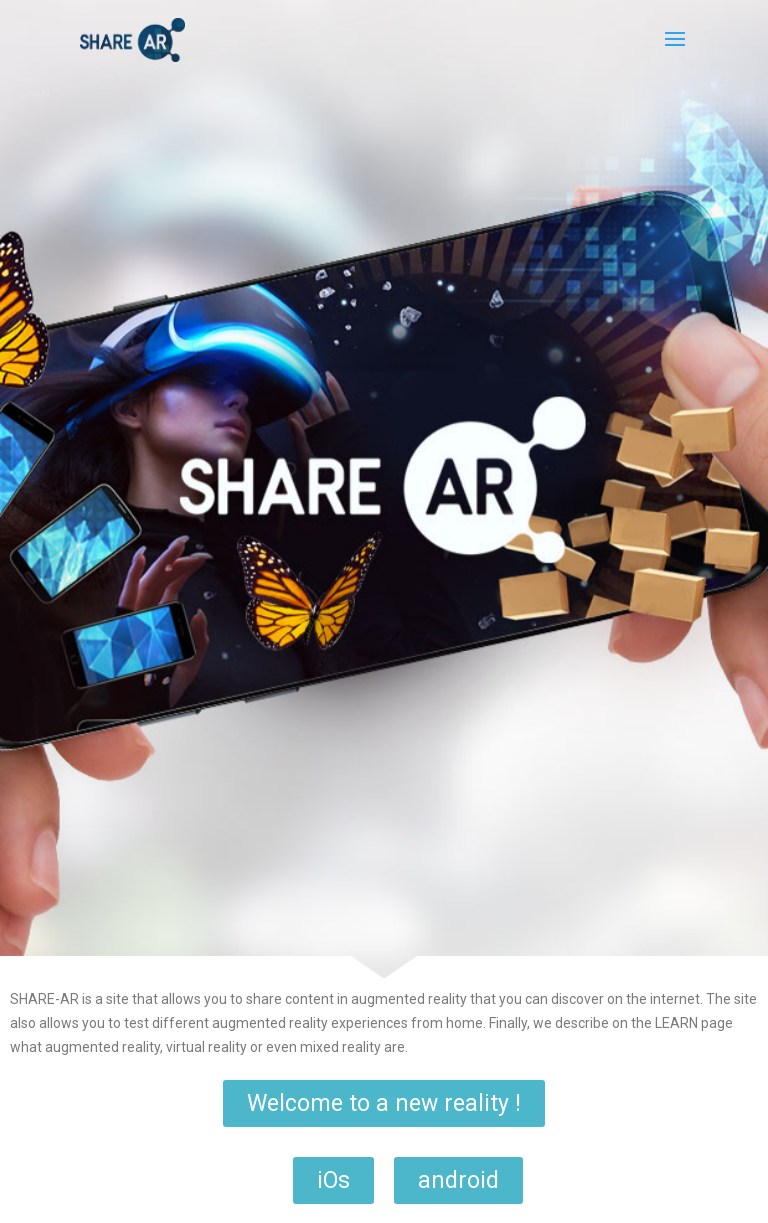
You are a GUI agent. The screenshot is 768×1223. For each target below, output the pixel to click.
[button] (384, 1103)
